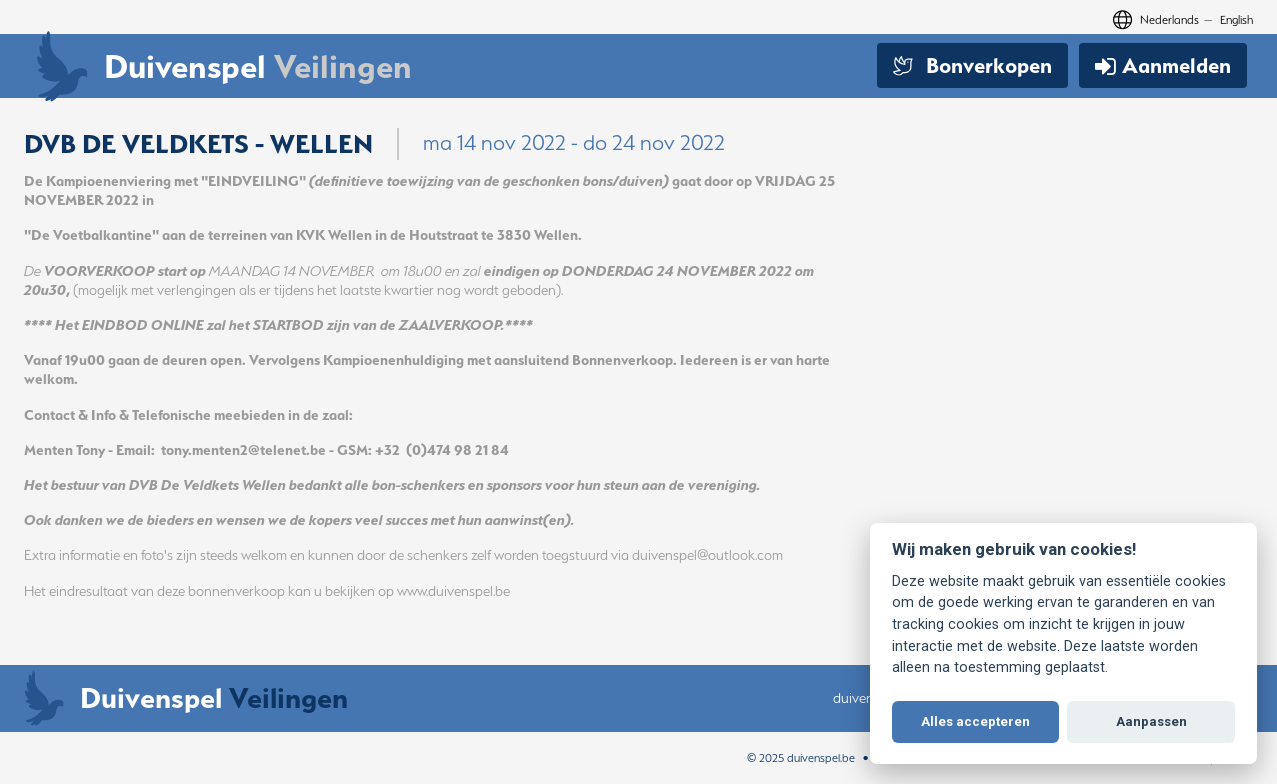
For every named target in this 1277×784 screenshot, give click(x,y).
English (1236, 19)
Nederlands (1169, 19)
